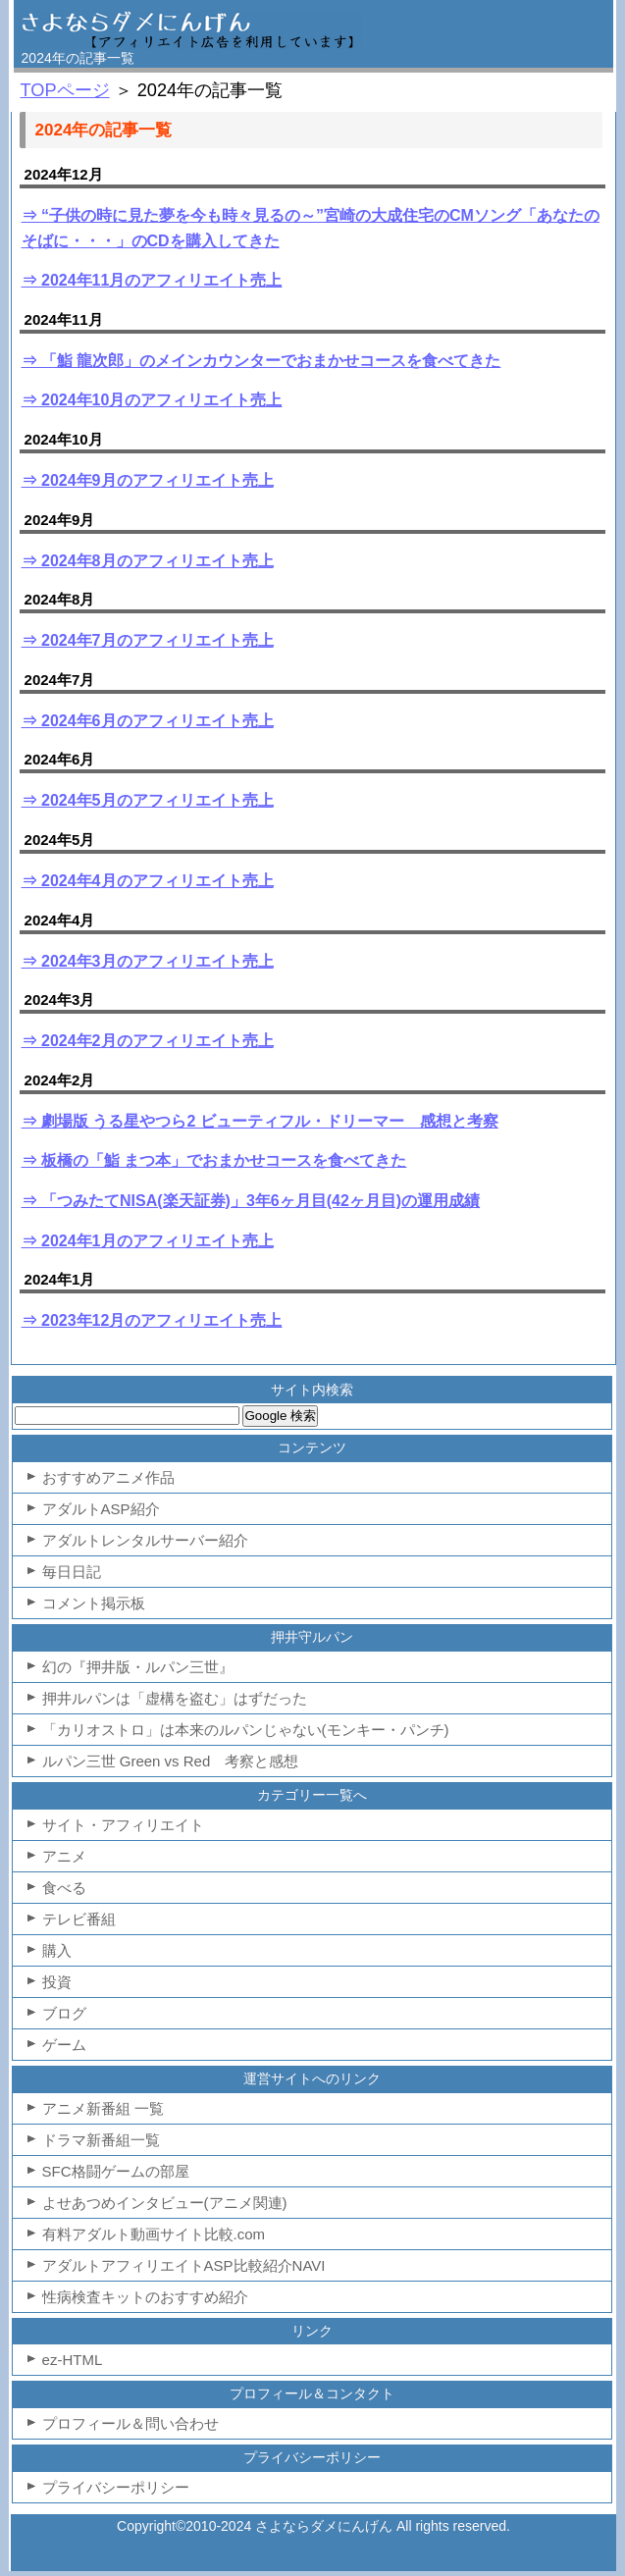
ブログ (64, 2013)
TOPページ (65, 90)
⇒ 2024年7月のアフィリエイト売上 (148, 640)
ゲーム (64, 2044)
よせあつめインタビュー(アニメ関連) (164, 2202)
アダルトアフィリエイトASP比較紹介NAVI (184, 2265)
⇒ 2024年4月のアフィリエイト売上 (148, 880)
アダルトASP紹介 (101, 1508)
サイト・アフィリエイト (123, 1824)
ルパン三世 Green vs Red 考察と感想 (170, 1761)
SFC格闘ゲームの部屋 (115, 2171)
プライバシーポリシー (115, 2487)
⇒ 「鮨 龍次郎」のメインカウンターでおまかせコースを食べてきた (261, 360)
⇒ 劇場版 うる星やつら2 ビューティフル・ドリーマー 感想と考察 (260, 1121)
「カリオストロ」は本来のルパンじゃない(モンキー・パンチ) (245, 1729)
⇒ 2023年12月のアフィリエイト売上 (152, 1320)
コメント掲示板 (93, 1603)
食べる (64, 1887)
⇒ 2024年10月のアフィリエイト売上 (152, 400)
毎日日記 (71, 1571)
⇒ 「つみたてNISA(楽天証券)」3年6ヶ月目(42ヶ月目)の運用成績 (251, 1200)
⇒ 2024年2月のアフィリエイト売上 (148, 1040)
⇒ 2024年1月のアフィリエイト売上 (148, 1241)
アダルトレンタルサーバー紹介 (145, 1540)
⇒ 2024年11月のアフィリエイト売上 (152, 280)
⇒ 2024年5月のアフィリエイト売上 (148, 800)
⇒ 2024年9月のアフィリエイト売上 (148, 480)
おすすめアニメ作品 (108, 1477)
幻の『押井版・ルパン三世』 (138, 1666)
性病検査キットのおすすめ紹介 (145, 2296)
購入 (57, 1950)
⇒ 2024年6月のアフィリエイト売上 (148, 720)
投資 (57, 1981)
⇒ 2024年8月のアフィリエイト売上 (148, 560)
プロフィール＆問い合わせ (130, 2423)
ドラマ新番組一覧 (101, 2139)
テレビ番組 (79, 1919)
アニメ (64, 1856)
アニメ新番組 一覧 (103, 2108)
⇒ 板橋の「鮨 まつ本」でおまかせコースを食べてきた (214, 1160)
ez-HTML (72, 2359)
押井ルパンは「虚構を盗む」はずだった (174, 1698)
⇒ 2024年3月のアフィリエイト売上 (148, 961)
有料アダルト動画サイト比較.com (154, 2234)
